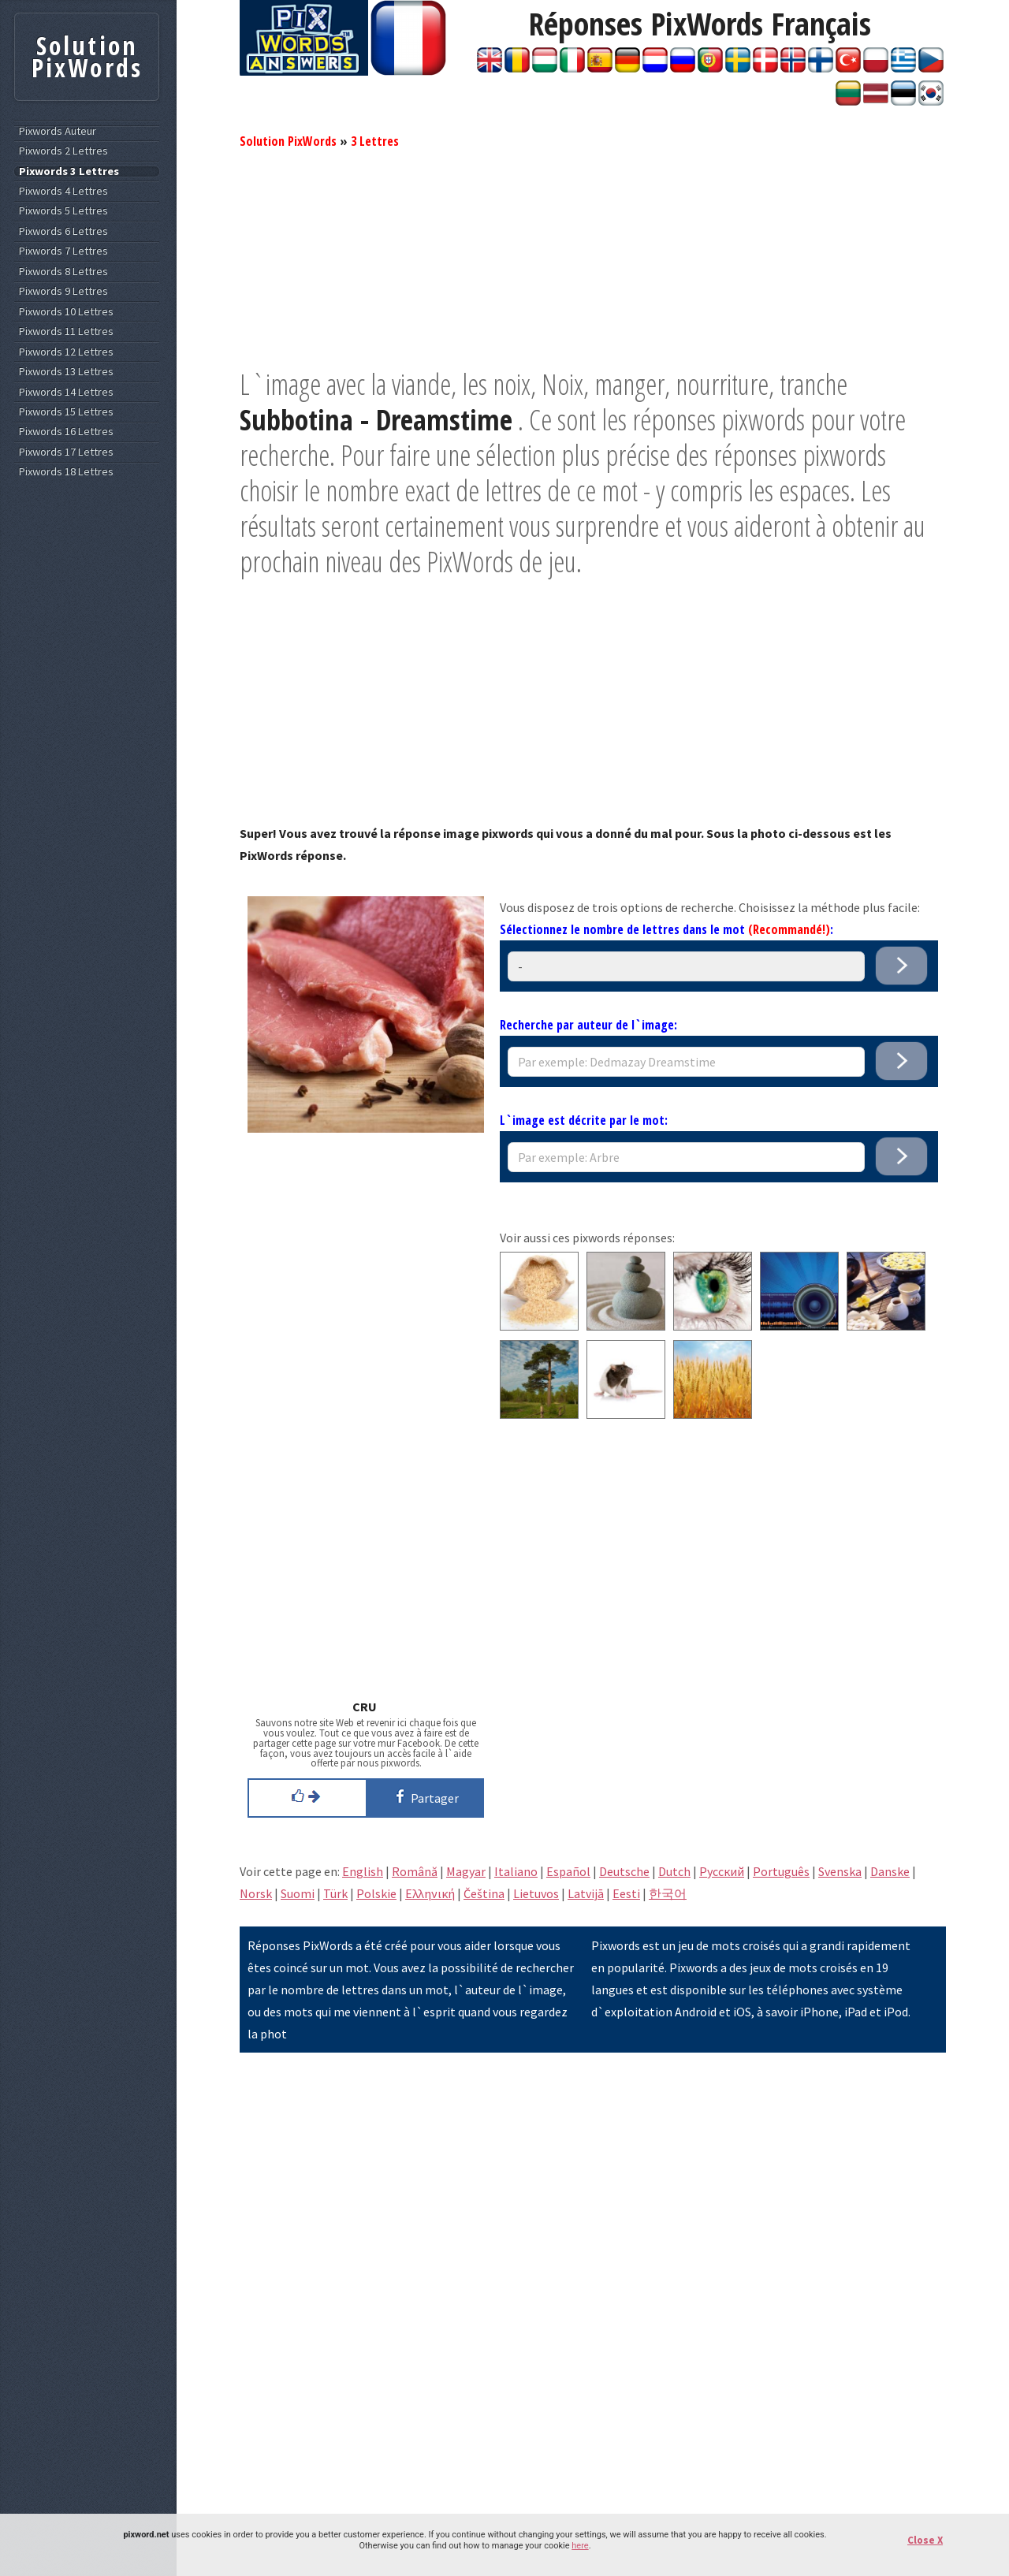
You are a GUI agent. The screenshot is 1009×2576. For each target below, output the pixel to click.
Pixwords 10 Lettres (66, 312)
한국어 (668, 1893)
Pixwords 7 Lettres (63, 251)
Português (781, 1871)
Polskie (376, 1893)
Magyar (466, 1871)
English (362, 1871)
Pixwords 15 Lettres (66, 412)
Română (414, 1871)
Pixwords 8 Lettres (63, 271)
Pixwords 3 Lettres (69, 171)
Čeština (484, 1893)
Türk (335, 1893)
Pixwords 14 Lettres (66, 392)
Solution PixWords (288, 141)
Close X (925, 2540)
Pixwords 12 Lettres (66, 352)
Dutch (674, 1871)
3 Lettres (375, 141)
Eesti (626, 1893)
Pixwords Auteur (57, 131)
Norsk (256, 1893)
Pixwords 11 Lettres (66, 331)
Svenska (840, 1871)
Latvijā (586, 1893)
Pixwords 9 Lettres (63, 291)
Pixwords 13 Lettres (66, 372)
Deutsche (624, 1871)
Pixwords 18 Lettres (66, 472)
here (580, 2546)
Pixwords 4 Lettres (63, 191)
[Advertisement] (593, 256)
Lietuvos (536, 1893)
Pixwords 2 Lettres (63, 151)
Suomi (298, 1893)
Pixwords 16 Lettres (66, 431)
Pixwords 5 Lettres (63, 211)
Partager (424, 1796)
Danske (890, 1871)
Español (568, 1871)
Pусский (721, 1871)
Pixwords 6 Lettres (63, 231)
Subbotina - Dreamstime (376, 419)
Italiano (516, 1871)
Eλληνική (430, 1893)
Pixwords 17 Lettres (66, 452)
